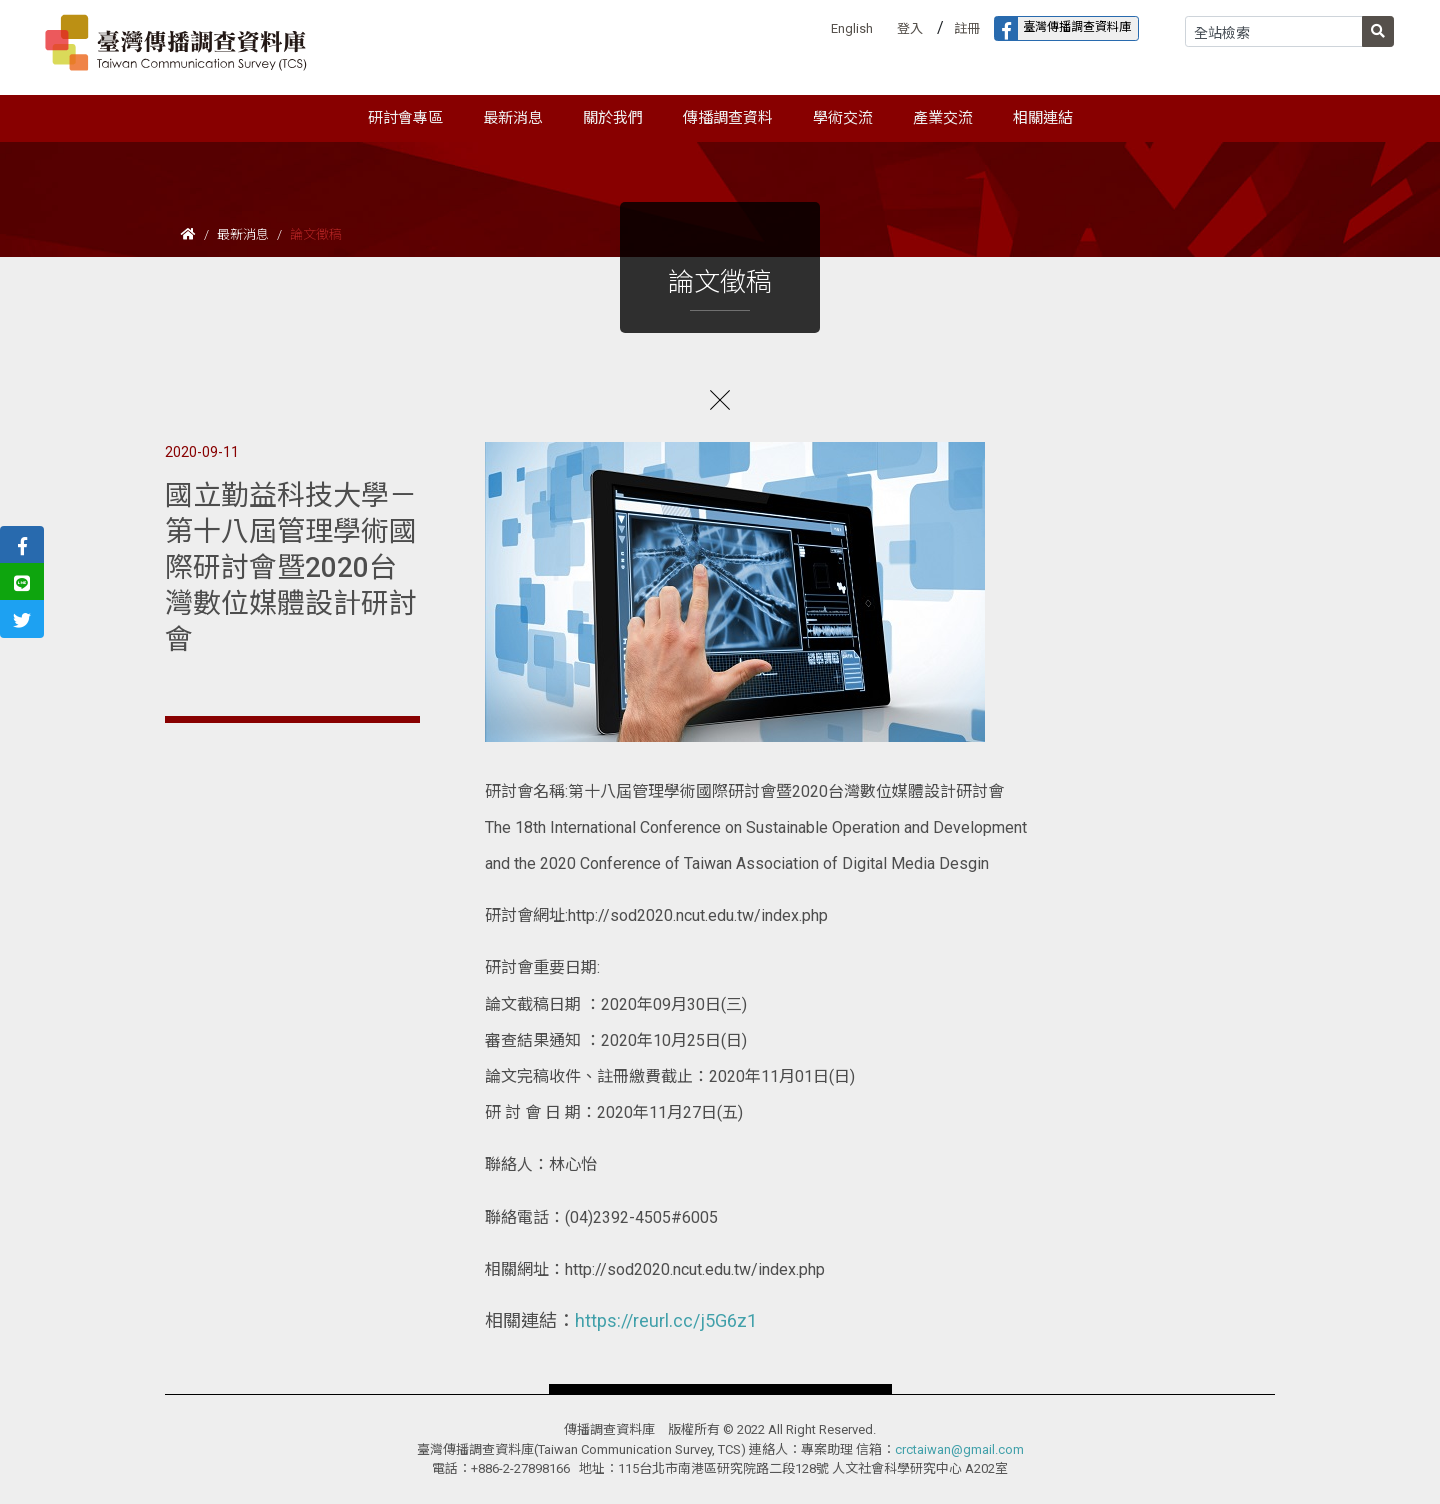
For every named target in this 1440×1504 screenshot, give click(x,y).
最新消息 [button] (513, 118)
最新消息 (243, 234)
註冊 (967, 28)
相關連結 (1043, 118)
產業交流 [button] (943, 118)
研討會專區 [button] (405, 118)
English (852, 28)
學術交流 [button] (843, 118)
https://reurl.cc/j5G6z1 (666, 1320)
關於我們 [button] (613, 118)
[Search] (1274, 31)
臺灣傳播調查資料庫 (1063, 28)
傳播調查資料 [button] (728, 118)
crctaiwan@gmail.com (959, 1449)
